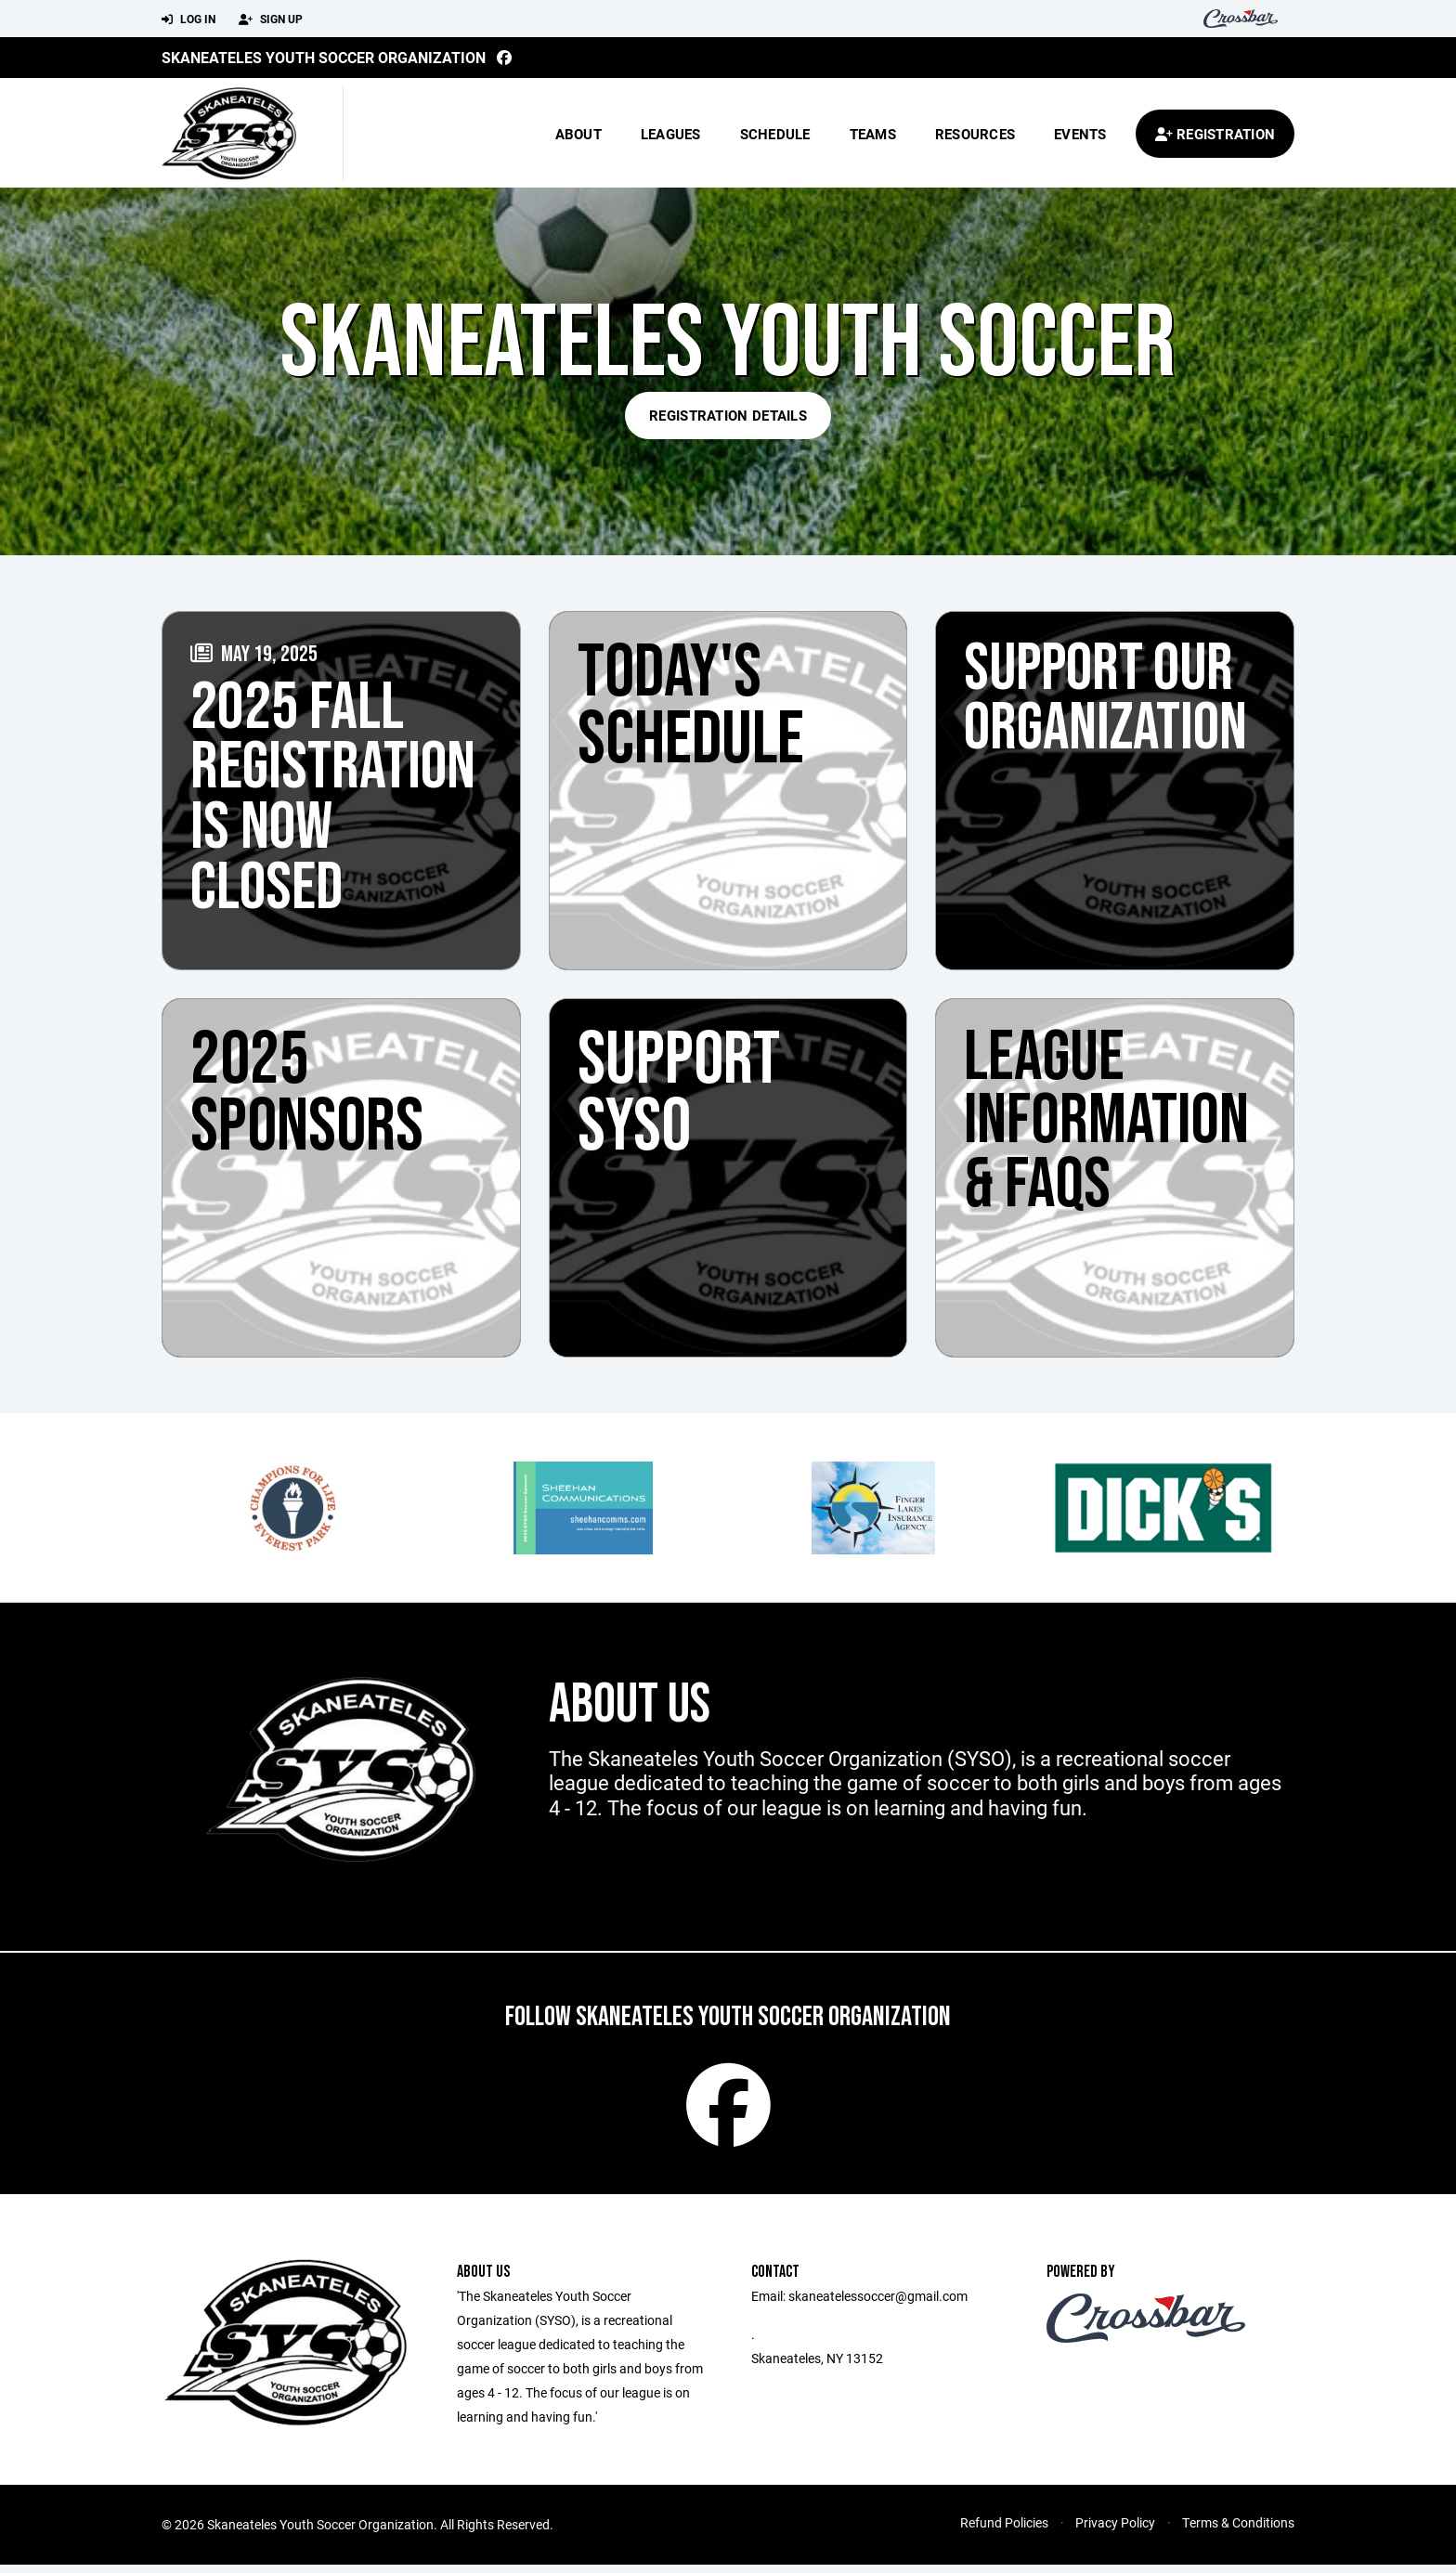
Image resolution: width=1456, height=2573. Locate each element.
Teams (873, 133)
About (578, 133)
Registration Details (728, 415)
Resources (975, 133)
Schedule (775, 133)
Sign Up (271, 19)
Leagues (671, 133)
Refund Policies (1004, 2531)
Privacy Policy (1115, 2531)
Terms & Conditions (1238, 2531)
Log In (188, 19)
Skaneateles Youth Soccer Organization (324, 57)
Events (1080, 133)
